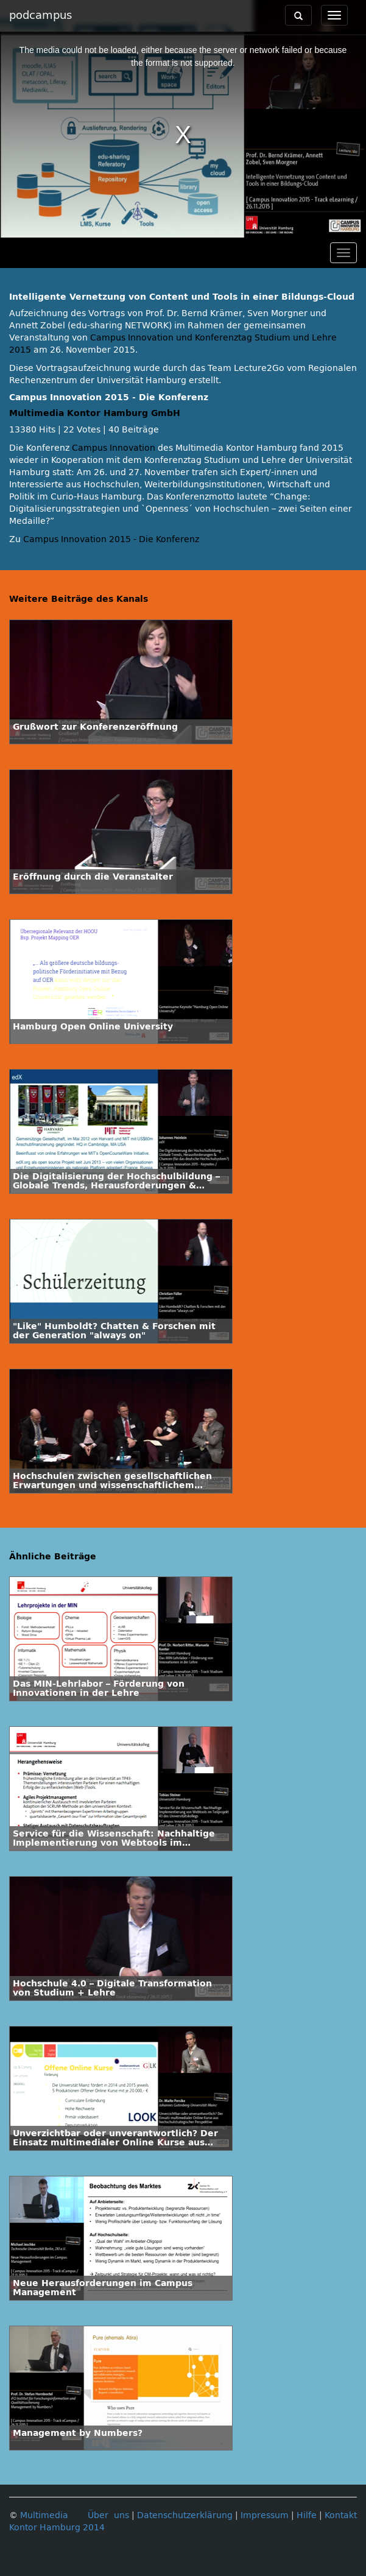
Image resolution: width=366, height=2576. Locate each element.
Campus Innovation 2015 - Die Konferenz (111, 539)
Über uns (108, 2515)
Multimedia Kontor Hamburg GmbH (94, 413)
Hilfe (307, 2515)
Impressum (265, 2515)
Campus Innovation (113, 448)
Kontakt (341, 2515)
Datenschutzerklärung (185, 2515)
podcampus (40, 15)
